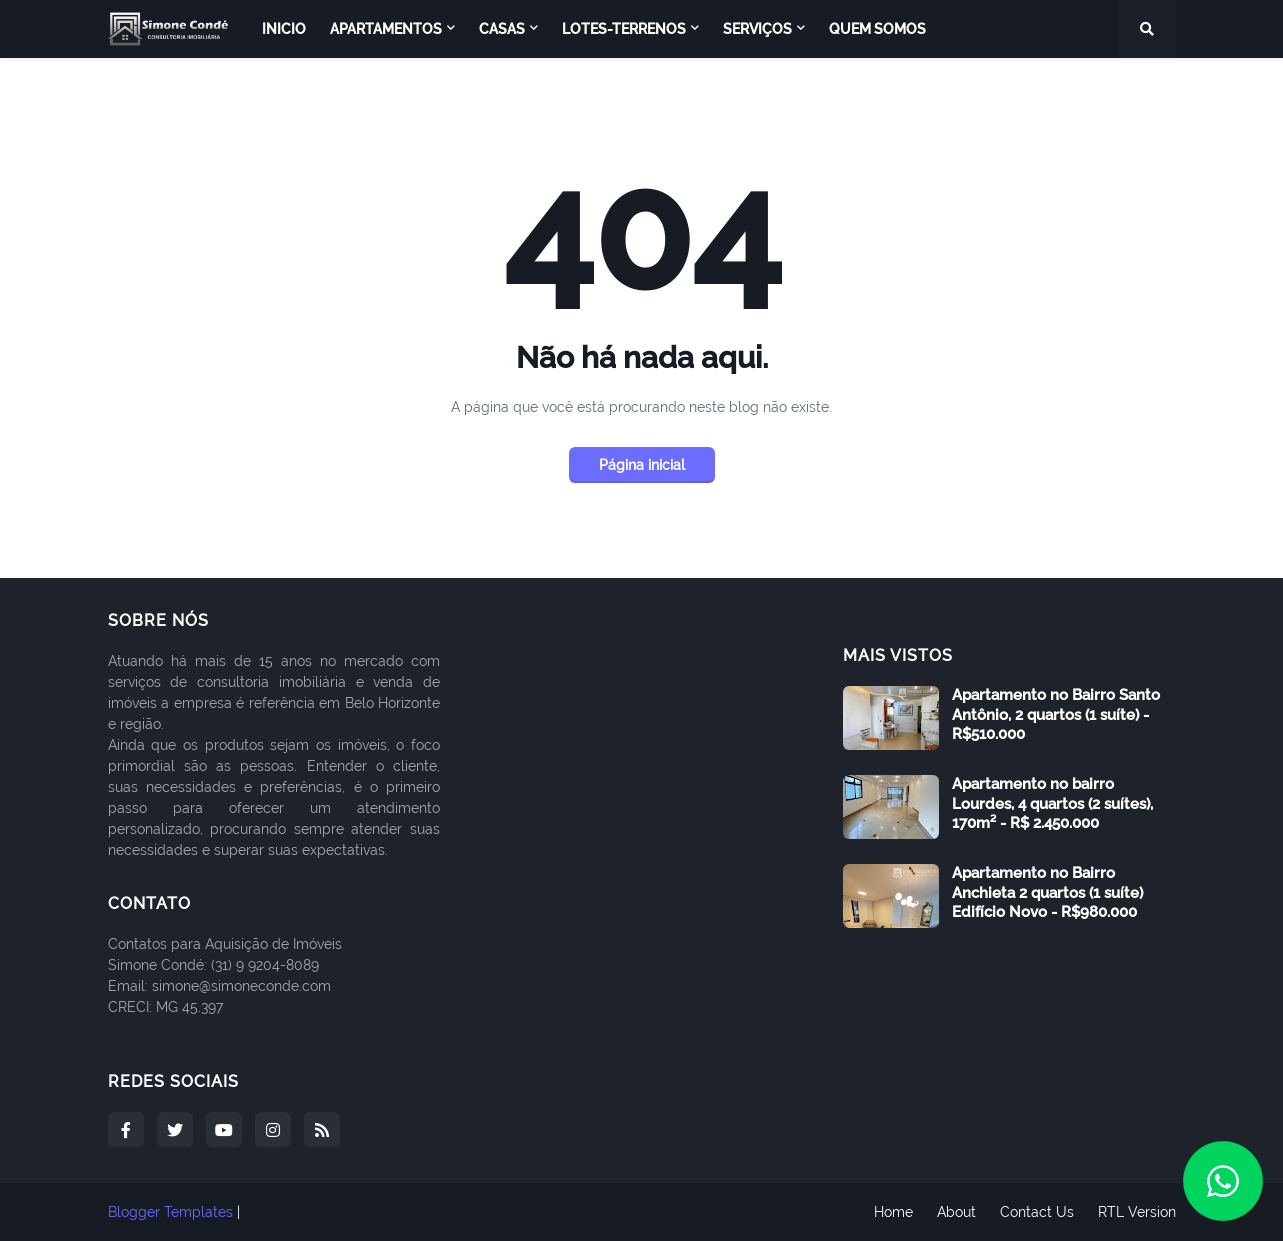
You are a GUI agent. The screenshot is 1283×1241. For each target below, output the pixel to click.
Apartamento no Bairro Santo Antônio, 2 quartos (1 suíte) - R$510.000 (1056, 714)
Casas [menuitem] (502, 29)
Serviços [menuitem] (757, 29)
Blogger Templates (170, 1212)
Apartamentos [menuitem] (386, 29)
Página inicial (642, 465)
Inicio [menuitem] (284, 29)
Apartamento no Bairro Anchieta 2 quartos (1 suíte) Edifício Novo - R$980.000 (1047, 892)
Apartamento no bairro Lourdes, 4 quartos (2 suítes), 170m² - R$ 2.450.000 (1052, 803)
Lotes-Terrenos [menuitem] (624, 29)
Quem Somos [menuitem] (877, 29)
